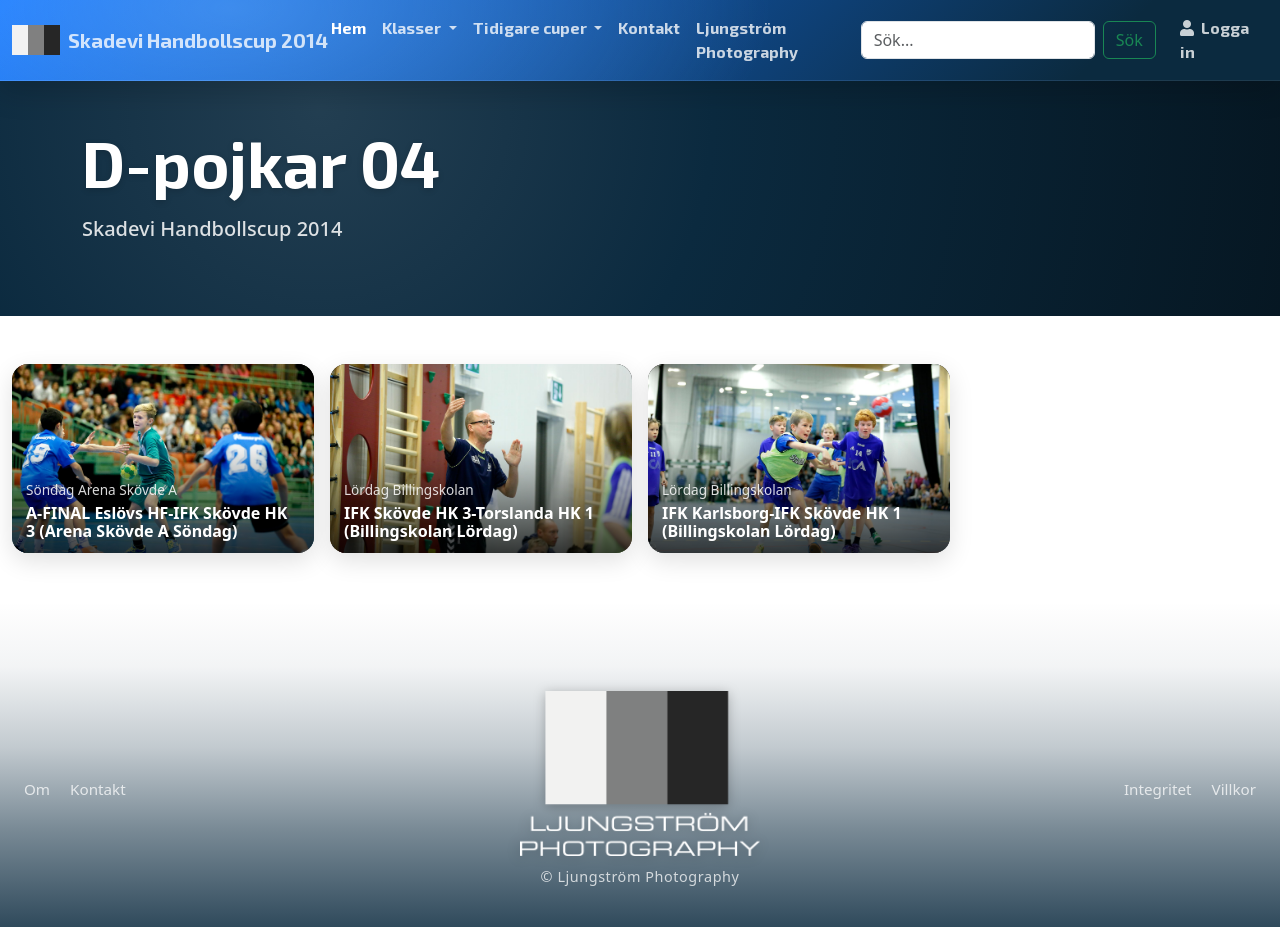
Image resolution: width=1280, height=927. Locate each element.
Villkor (1234, 789)
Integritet (1158, 789)
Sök (1129, 40)
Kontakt (649, 27)
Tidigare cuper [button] (531, 27)
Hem (348, 27)
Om (37, 789)
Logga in (1214, 39)
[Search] (978, 40)
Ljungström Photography (747, 39)
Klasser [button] (413, 27)
